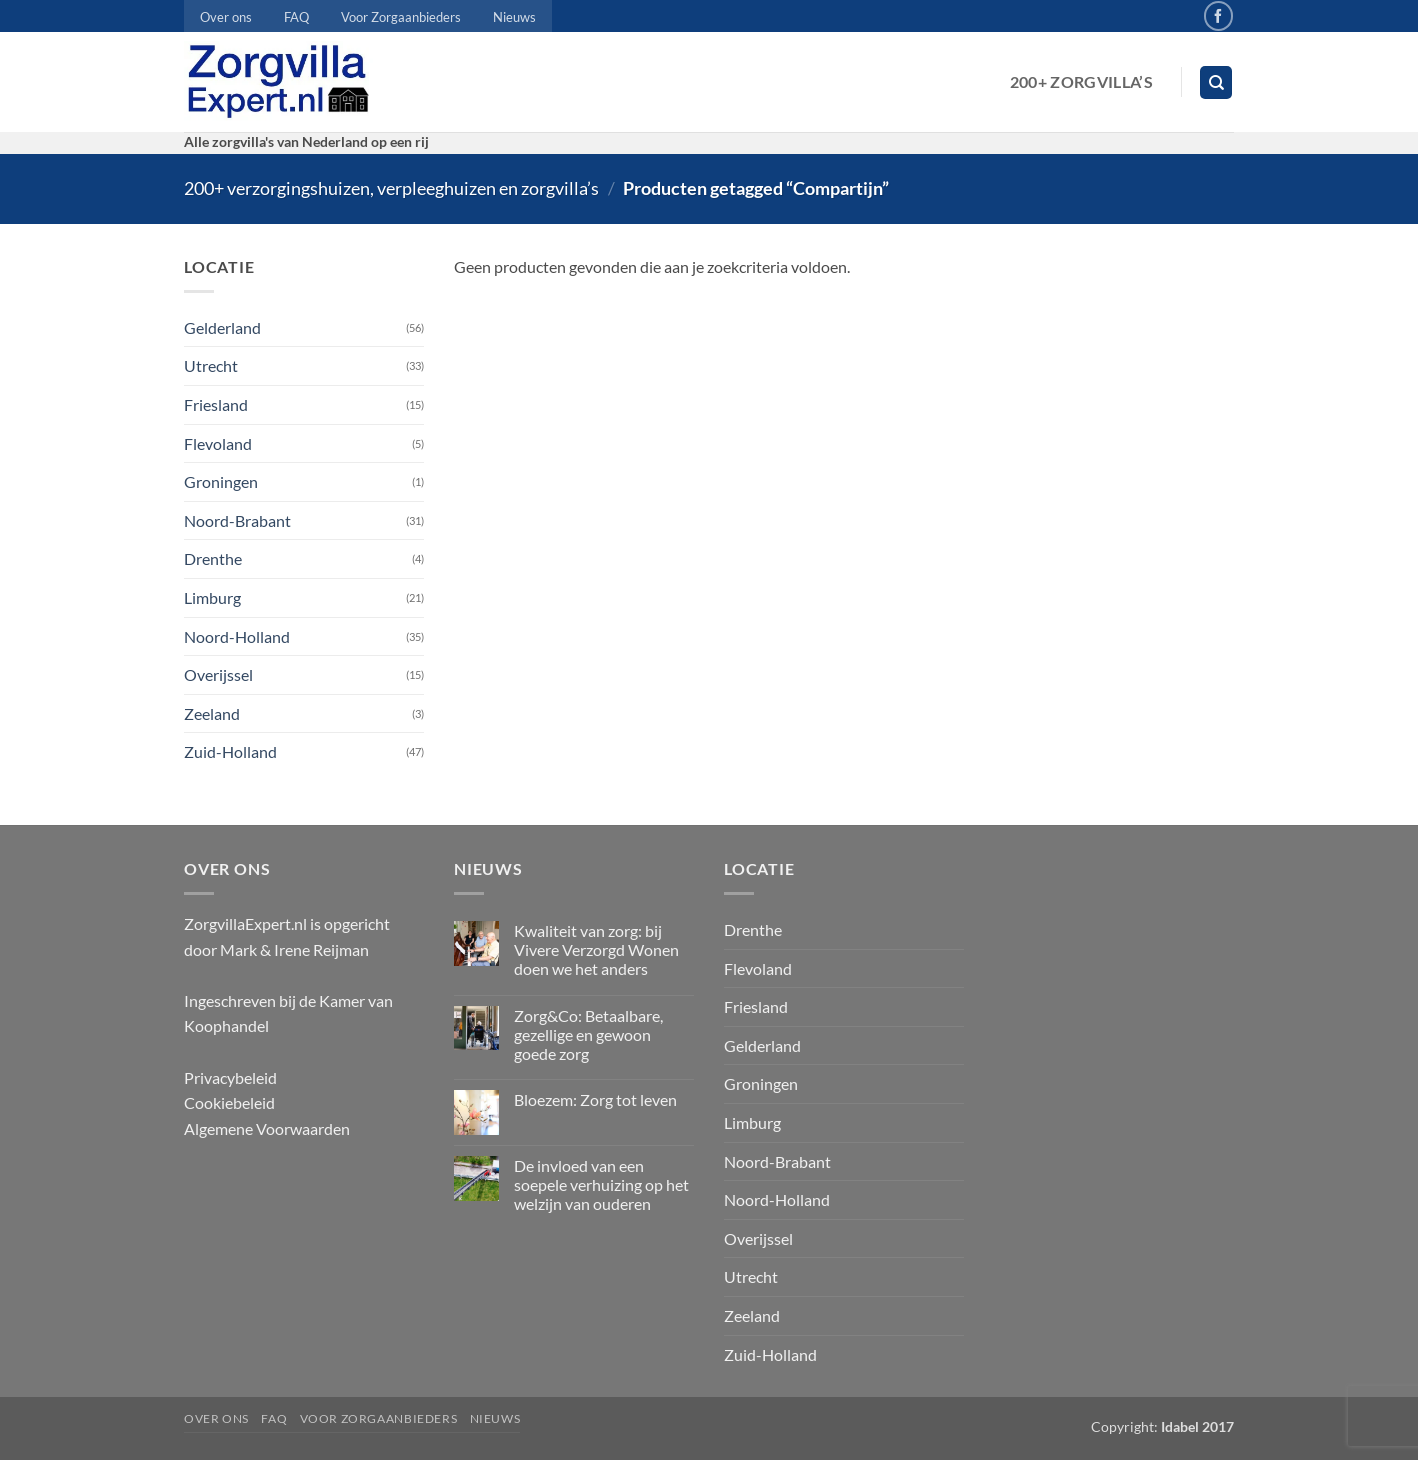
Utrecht (211, 365)
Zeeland (212, 713)
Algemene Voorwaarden (267, 1128)
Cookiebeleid (229, 1102)
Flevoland (218, 443)
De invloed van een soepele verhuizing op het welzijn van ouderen (601, 1184)
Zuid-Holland (230, 751)
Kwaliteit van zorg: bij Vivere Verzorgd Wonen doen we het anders (596, 949)
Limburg (212, 597)
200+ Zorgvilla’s (1081, 81)
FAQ (296, 17)
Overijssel (218, 674)
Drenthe (213, 558)
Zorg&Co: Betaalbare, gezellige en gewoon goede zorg (588, 1034)
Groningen (221, 481)
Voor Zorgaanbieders (401, 17)
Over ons (226, 17)
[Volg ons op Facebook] (1218, 15)
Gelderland (222, 327)
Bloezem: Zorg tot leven (595, 1099)
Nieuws (514, 17)
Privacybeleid (230, 1077)
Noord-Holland (237, 636)
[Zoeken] (1216, 82)
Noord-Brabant (237, 520)
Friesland (216, 404)
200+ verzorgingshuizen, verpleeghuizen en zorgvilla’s (391, 188)
